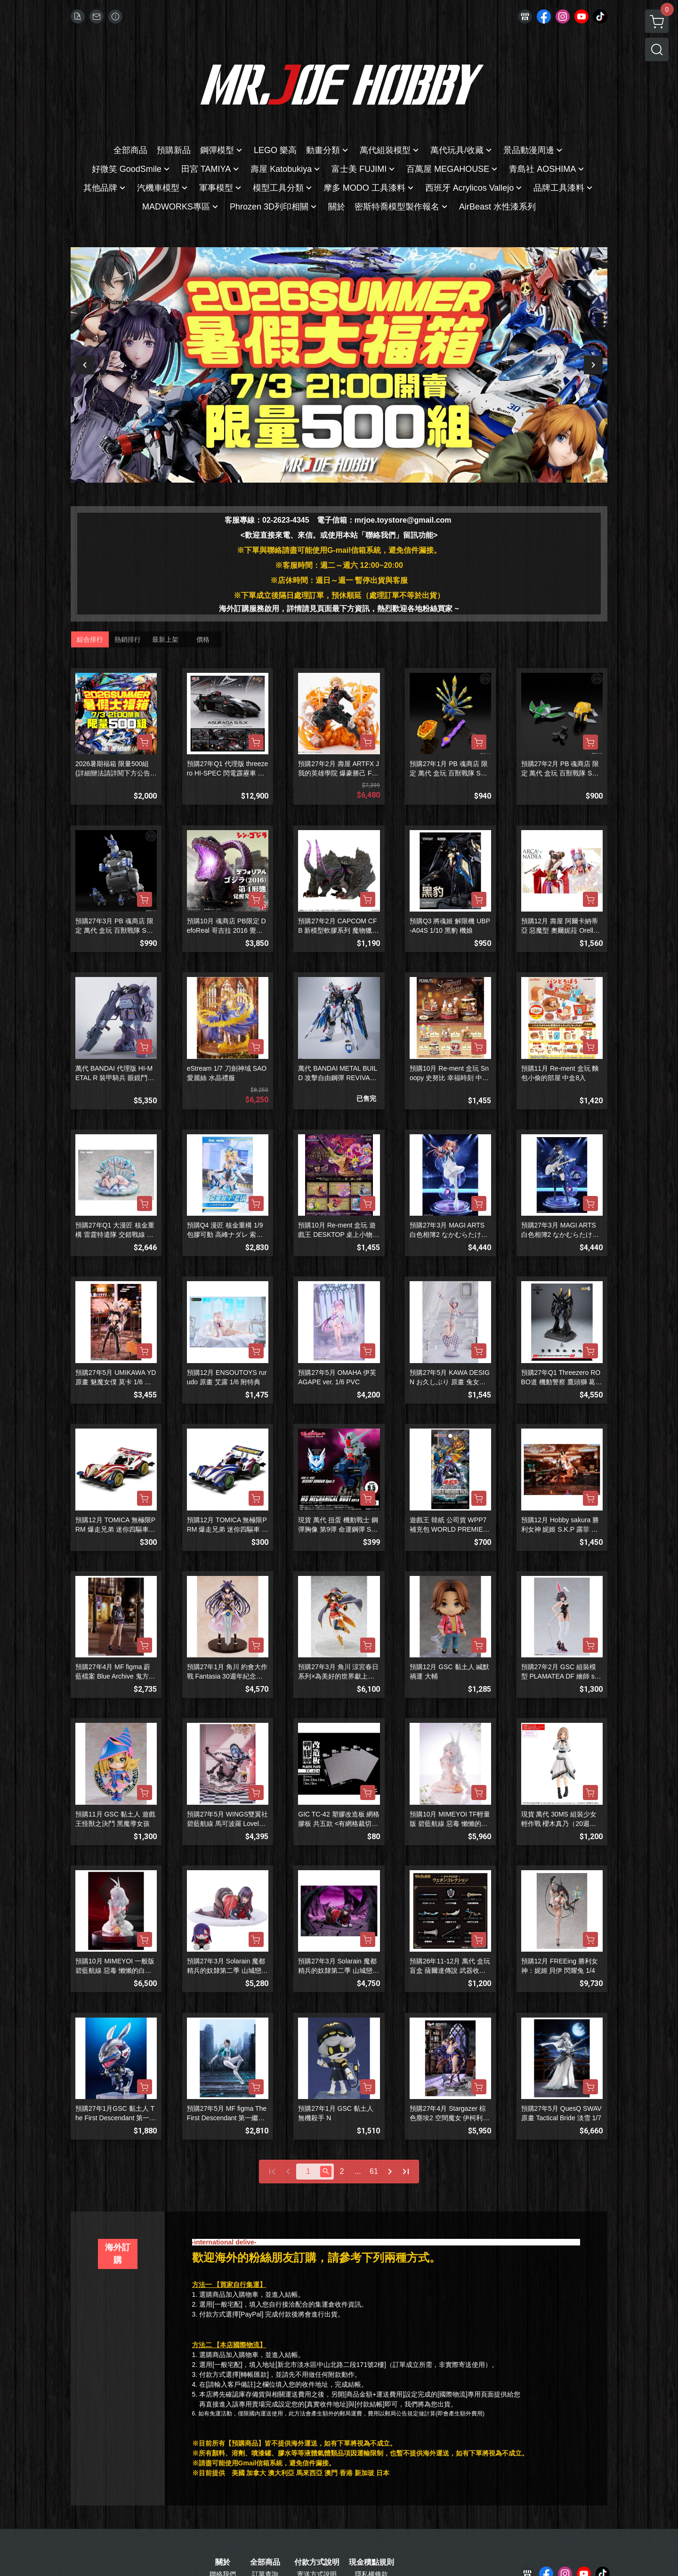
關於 (222, 2562)
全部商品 (265, 2562)
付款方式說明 (316, 2562)
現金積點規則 (371, 2562)
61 (374, 2171)
